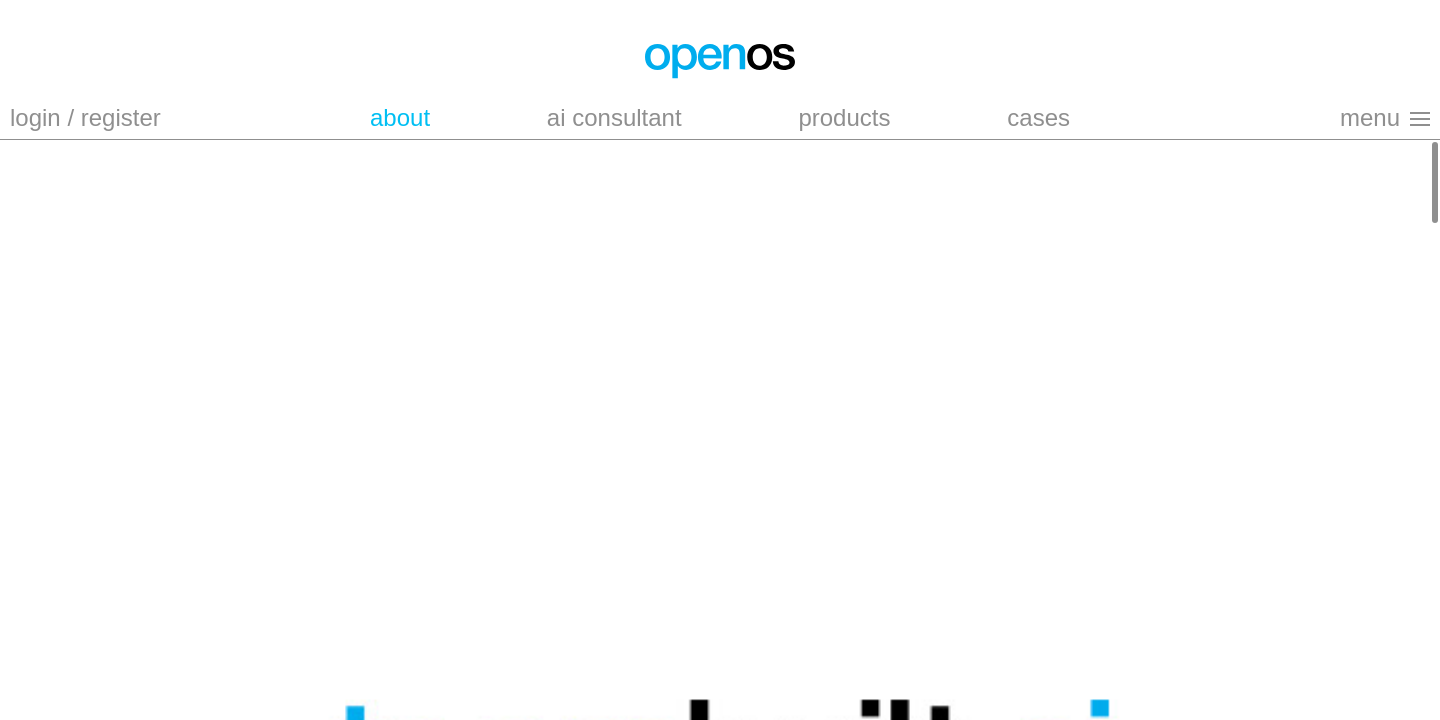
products (844, 117)
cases (1038, 117)
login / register (85, 117)
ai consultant (614, 117)
